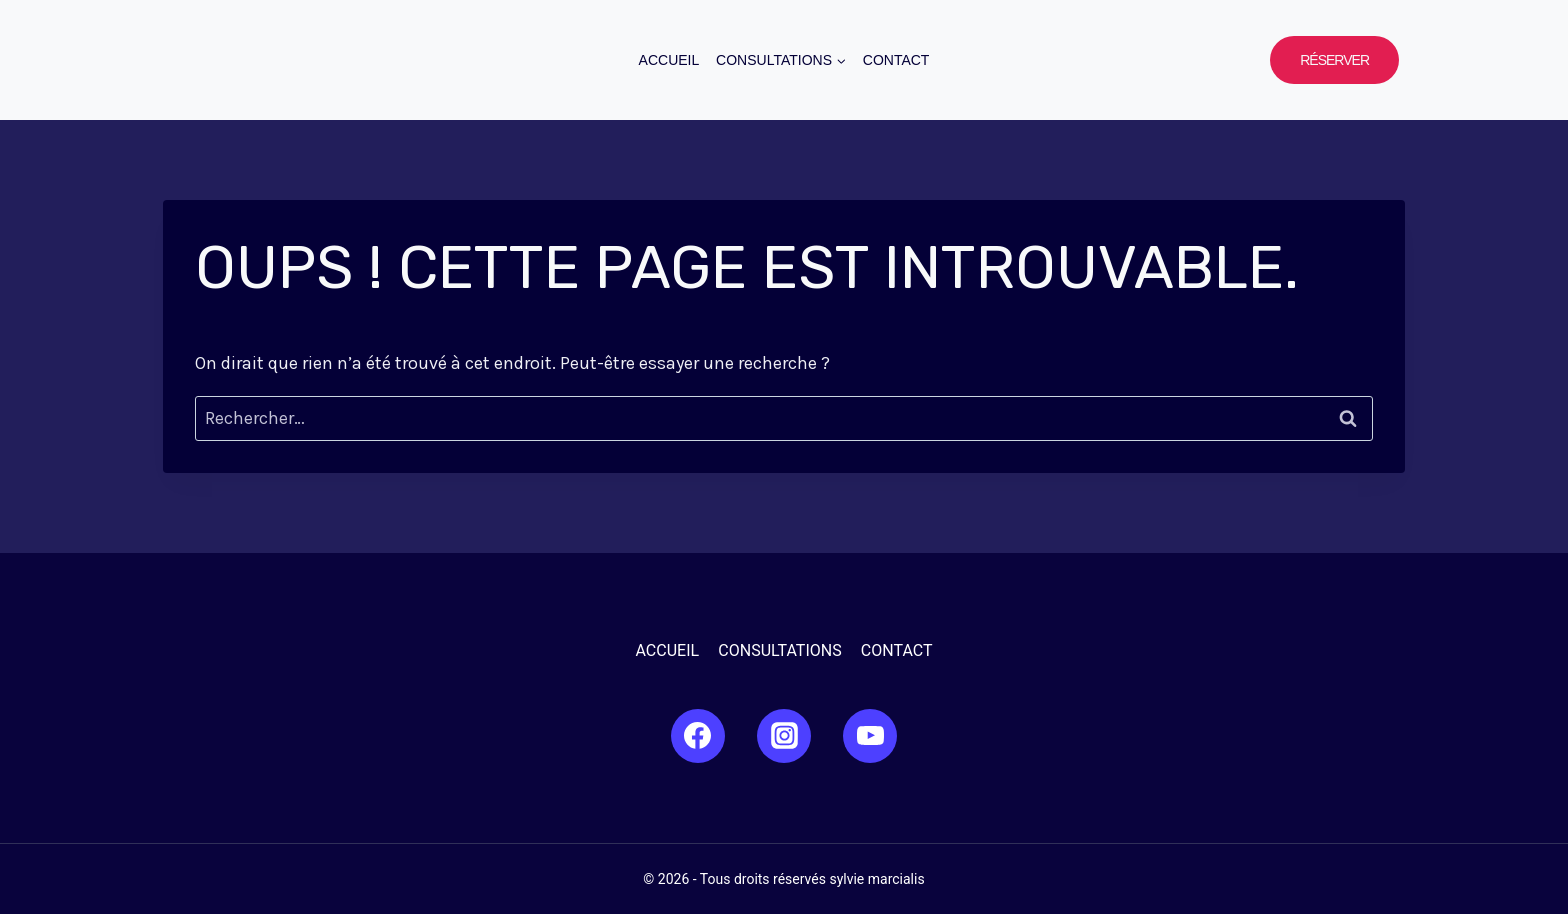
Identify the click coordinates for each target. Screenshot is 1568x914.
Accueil (669, 60)
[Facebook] (698, 736)
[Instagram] (784, 736)
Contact (896, 60)
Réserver (1334, 60)
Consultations (779, 650)
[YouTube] (870, 736)
